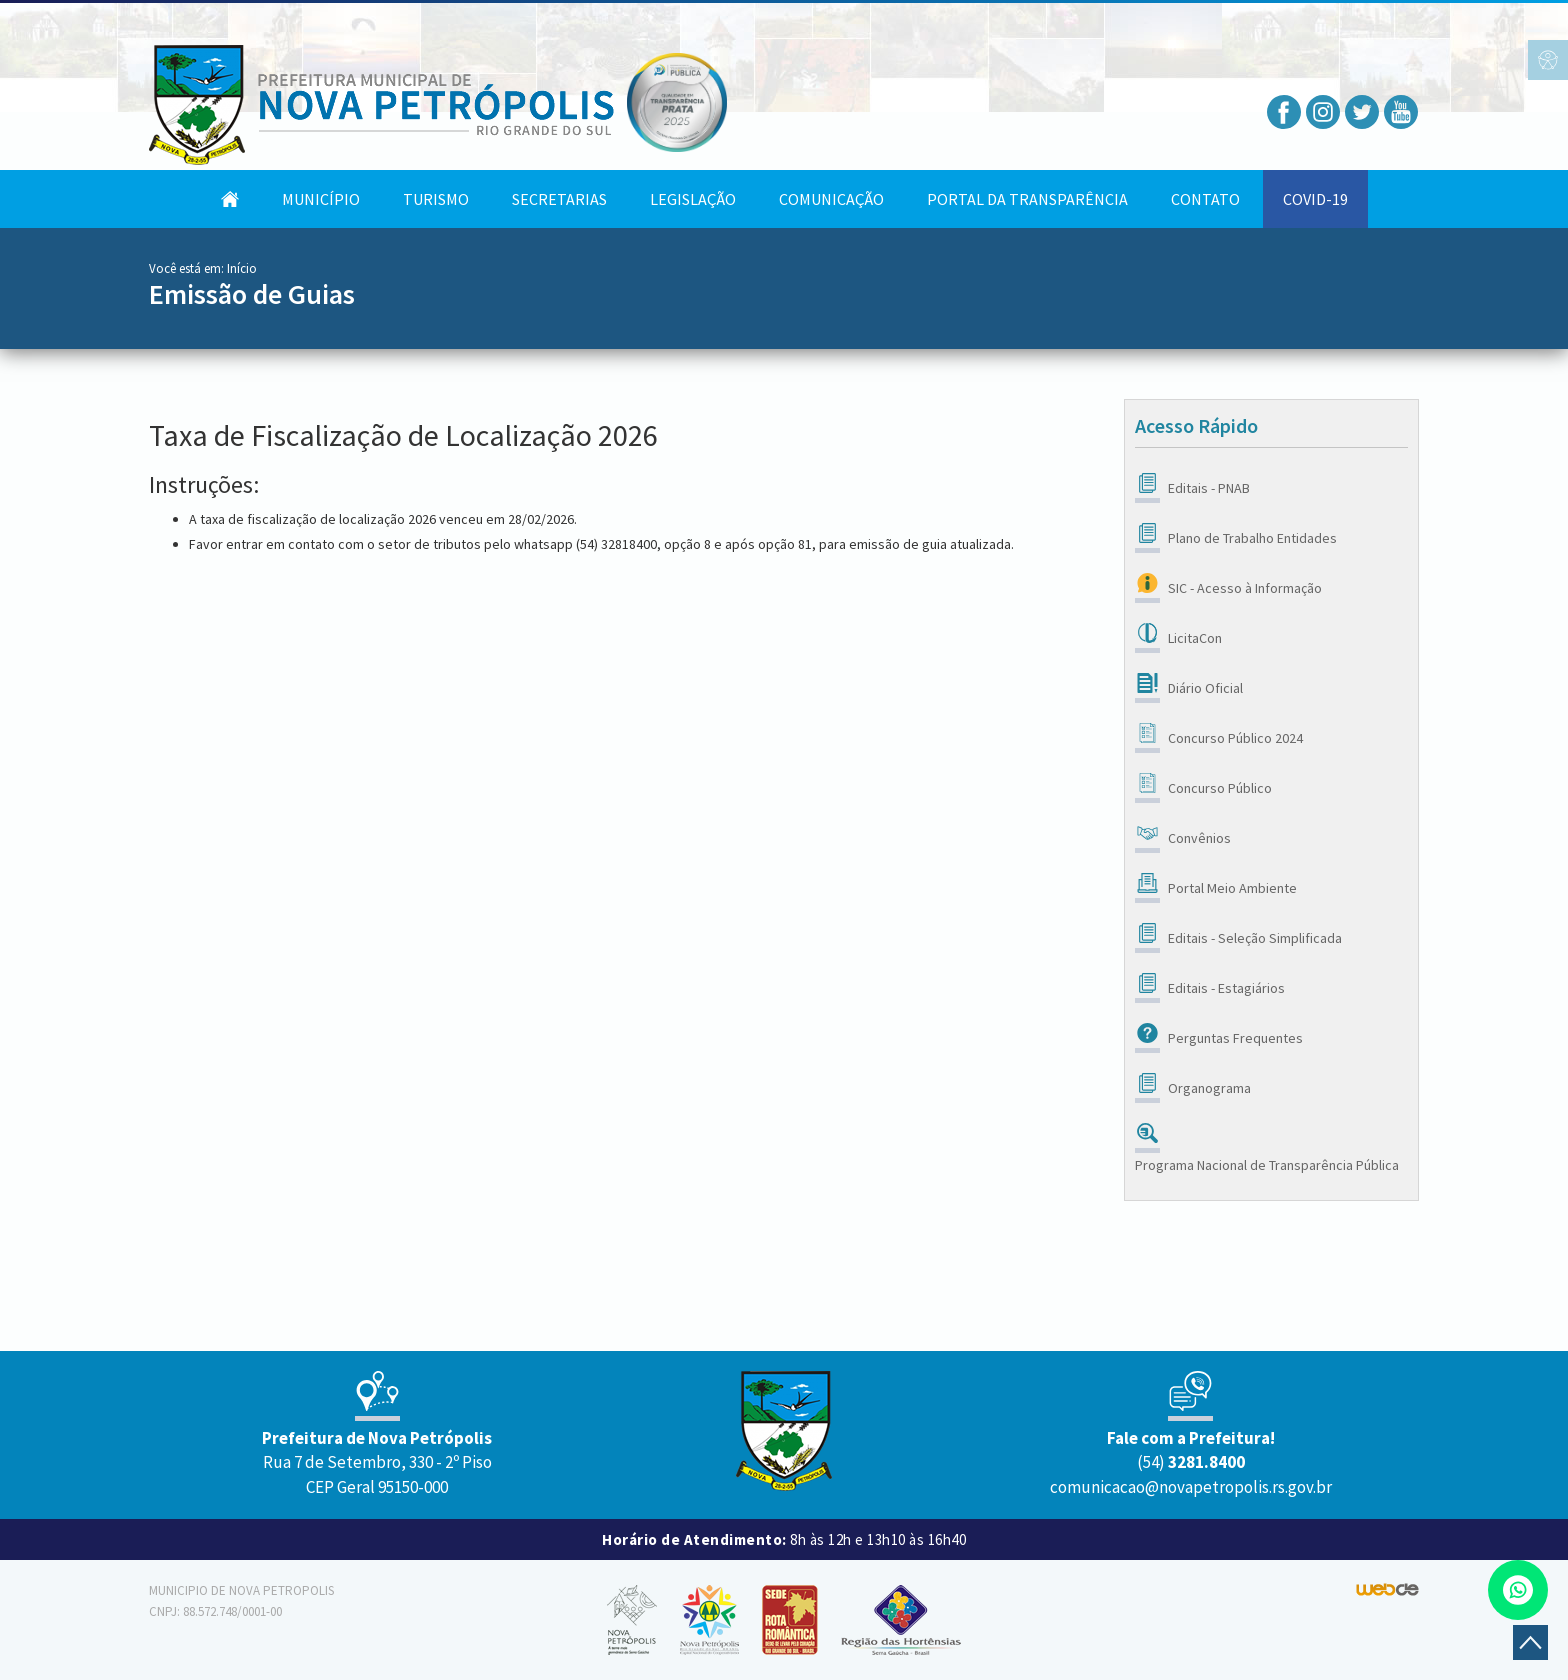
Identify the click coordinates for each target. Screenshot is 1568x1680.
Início (242, 268)
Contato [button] (1205, 199)
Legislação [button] (693, 199)
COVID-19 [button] (1315, 199)
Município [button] (321, 199)
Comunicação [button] (831, 199)
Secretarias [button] (559, 199)
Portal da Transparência (1027, 199)
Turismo (436, 199)
